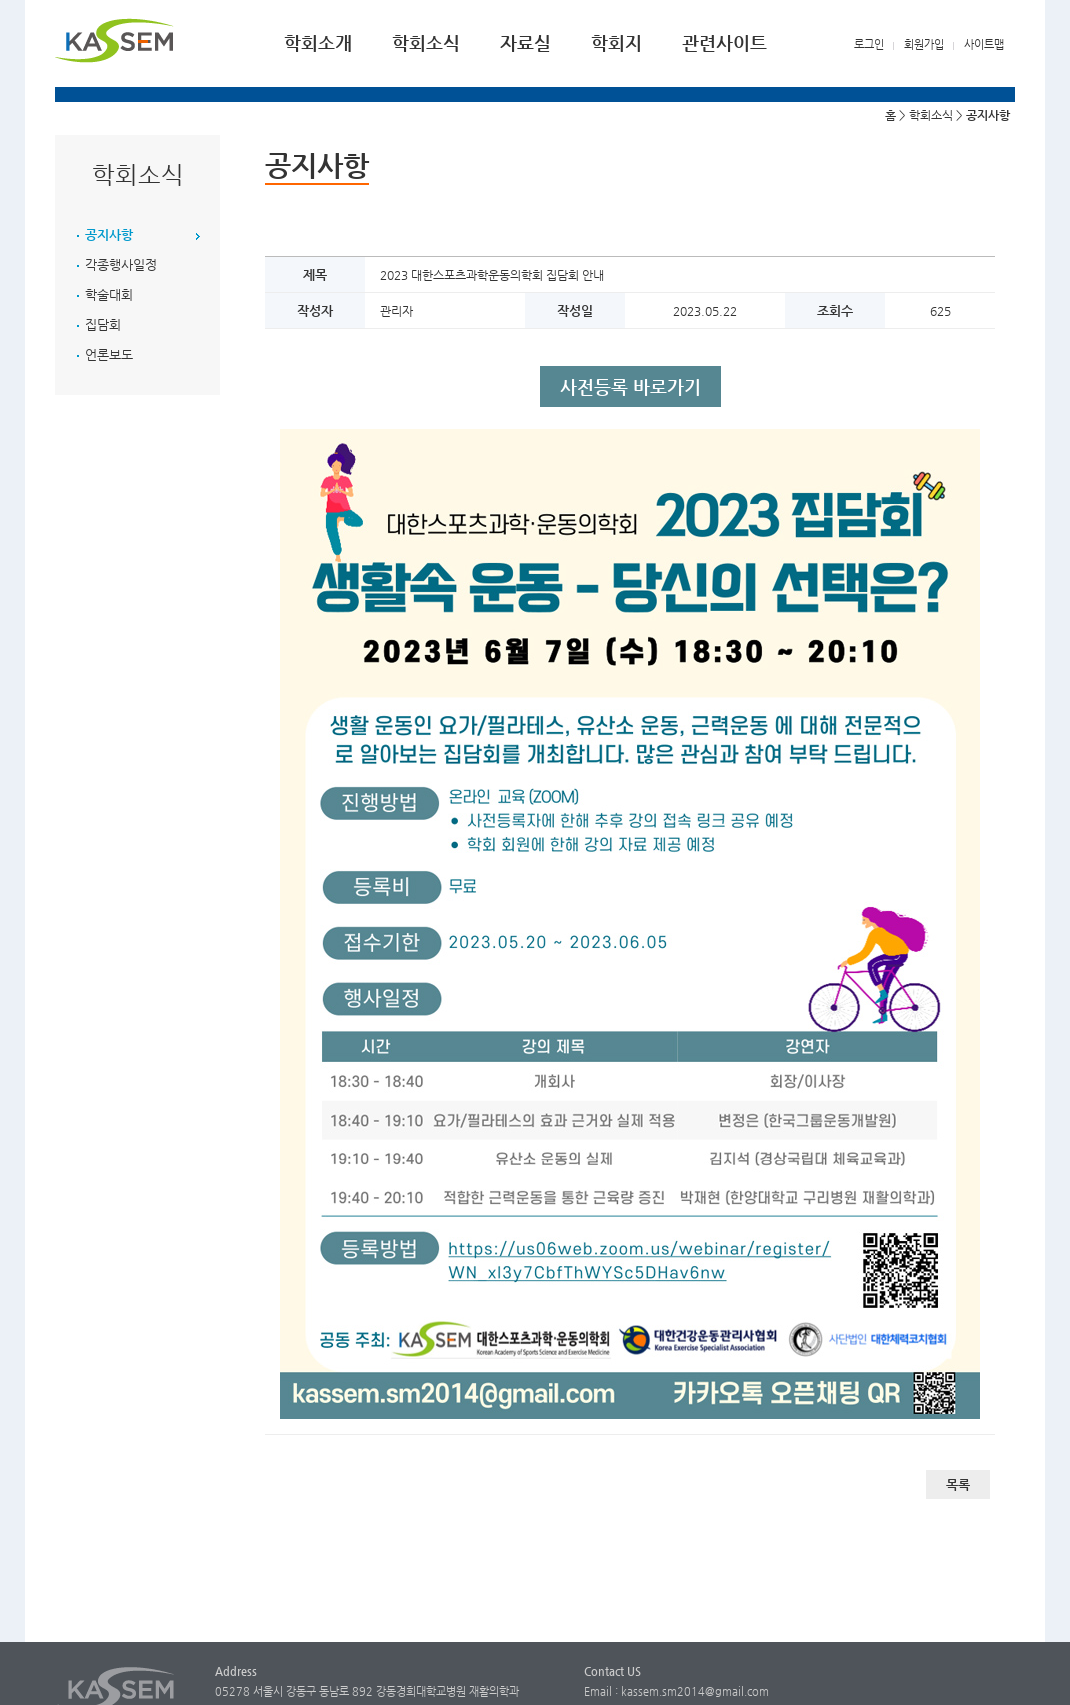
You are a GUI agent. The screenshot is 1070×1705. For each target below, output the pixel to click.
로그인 (869, 44)
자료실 (525, 42)
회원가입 (924, 44)
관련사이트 (724, 42)
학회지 (616, 42)
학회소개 (318, 42)
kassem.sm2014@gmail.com (695, 1691)
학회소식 (426, 42)
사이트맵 (984, 44)
